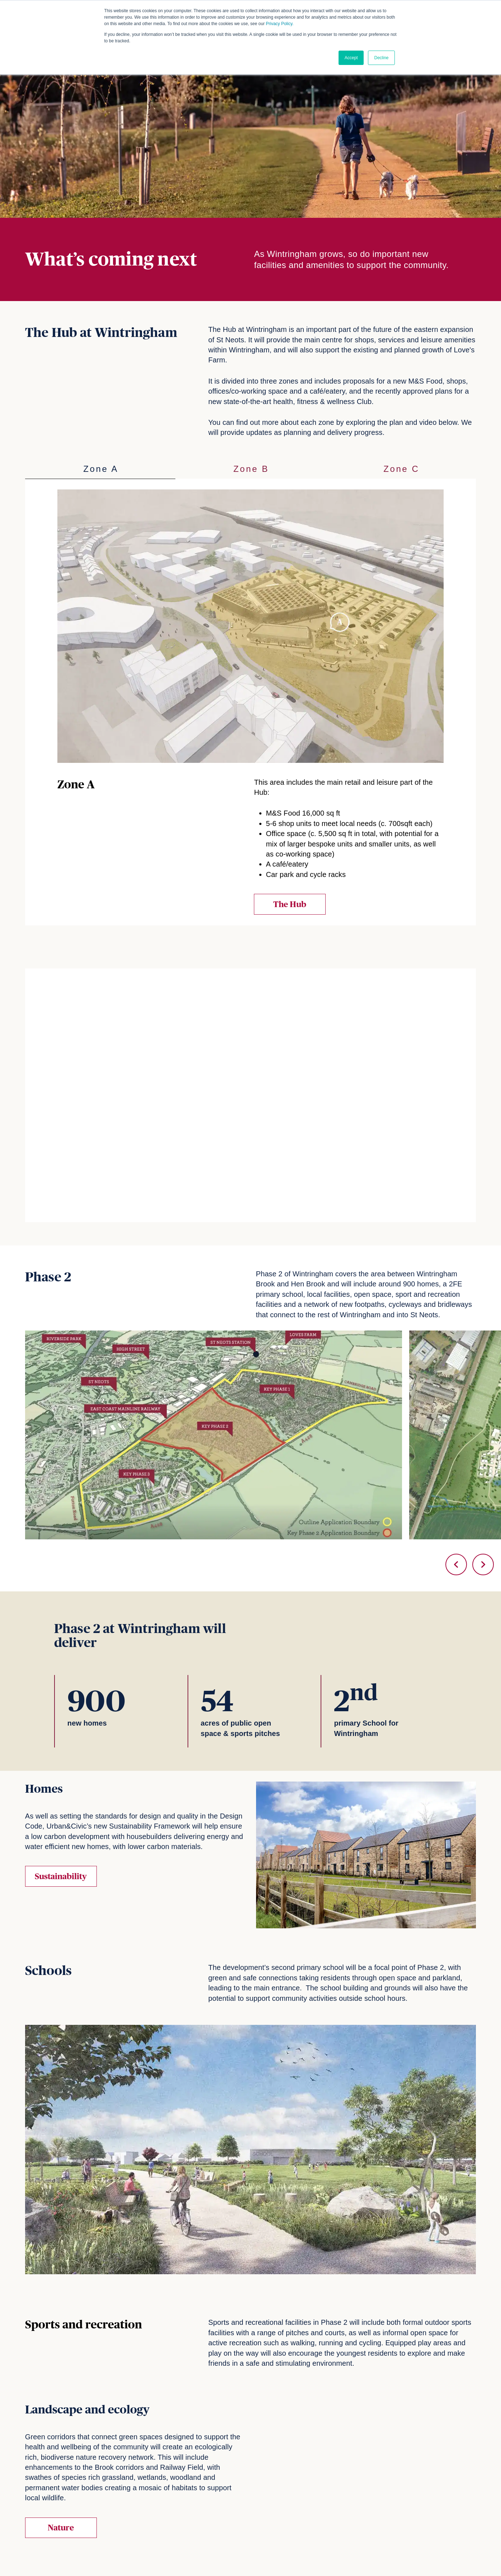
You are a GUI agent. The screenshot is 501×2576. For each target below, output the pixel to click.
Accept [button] (351, 57)
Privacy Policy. (279, 23)
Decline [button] (381, 57)
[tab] (100, 469)
